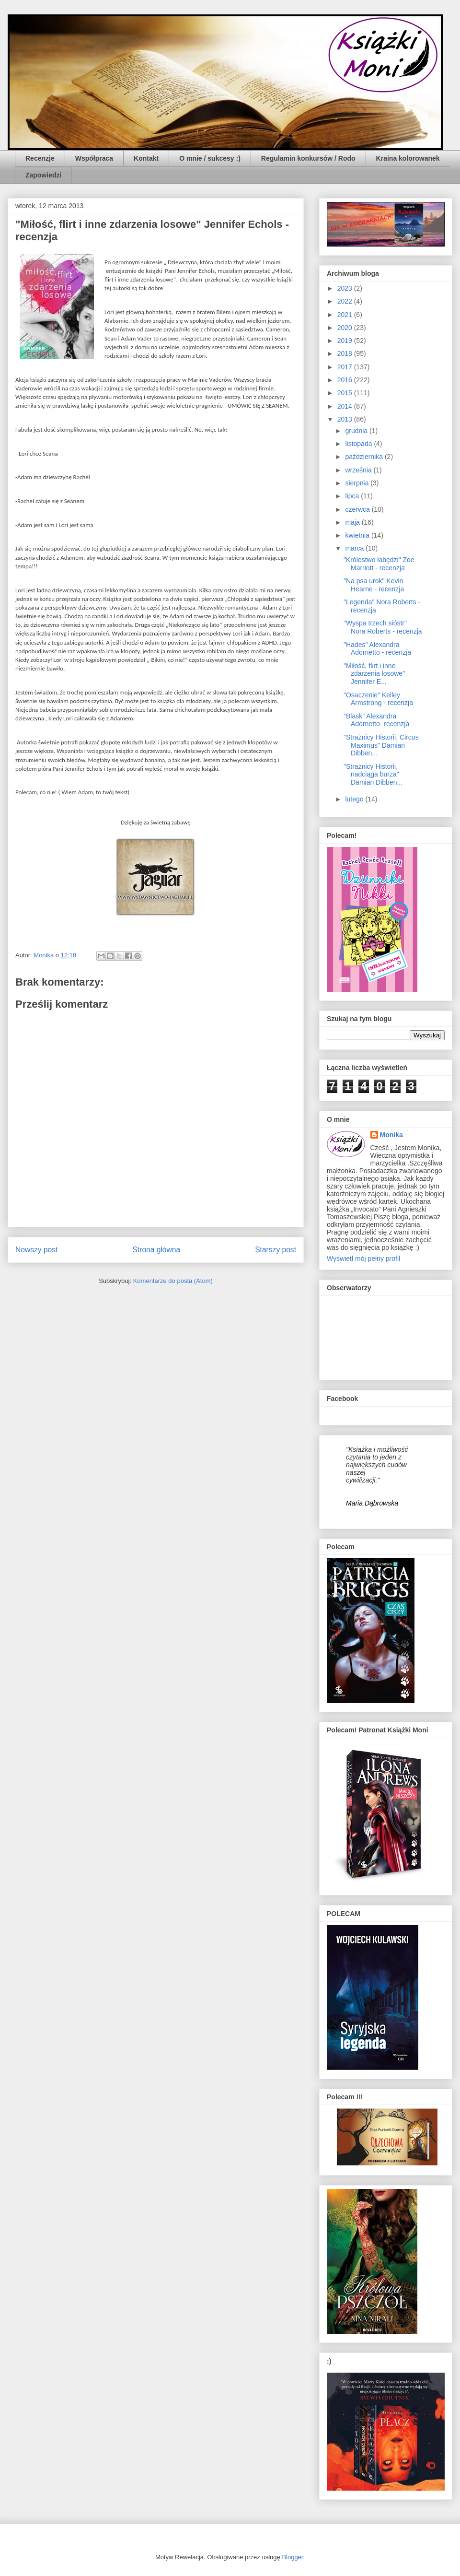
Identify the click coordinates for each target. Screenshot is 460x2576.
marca (355, 548)
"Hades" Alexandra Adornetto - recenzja (377, 649)
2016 (345, 380)
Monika (391, 1135)
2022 (345, 301)
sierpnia (357, 483)
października (365, 456)
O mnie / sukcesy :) (210, 158)
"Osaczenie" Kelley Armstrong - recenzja (378, 699)
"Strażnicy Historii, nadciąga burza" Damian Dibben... (373, 775)
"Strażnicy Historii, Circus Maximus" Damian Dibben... (381, 745)
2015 (345, 393)
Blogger (292, 2557)
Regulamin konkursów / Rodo (308, 158)
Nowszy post (36, 1250)
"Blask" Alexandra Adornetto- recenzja (376, 720)
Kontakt (146, 158)
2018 (345, 353)
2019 (345, 340)
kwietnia (358, 535)
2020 (345, 327)
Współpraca (94, 158)
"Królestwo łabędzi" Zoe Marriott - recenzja (379, 564)
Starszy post (275, 1250)
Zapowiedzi (43, 175)
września (359, 470)
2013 (345, 419)
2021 (345, 314)
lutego (355, 799)
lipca (353, 496)
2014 (345, 406)
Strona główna (156, 1250)
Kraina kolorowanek (408, 158)
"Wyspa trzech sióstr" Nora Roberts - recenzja (383, 627)
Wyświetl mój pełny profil (363, 1258)
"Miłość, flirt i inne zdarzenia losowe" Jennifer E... (374, 674)
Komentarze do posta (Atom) (173, 1280)
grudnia (357, 431)
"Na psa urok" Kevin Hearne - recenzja (374, 585)
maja (353, 522)
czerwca (358, 509)
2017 (345, 367)
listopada (359, 443)
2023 (345, 288)
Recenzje (40, 158)
